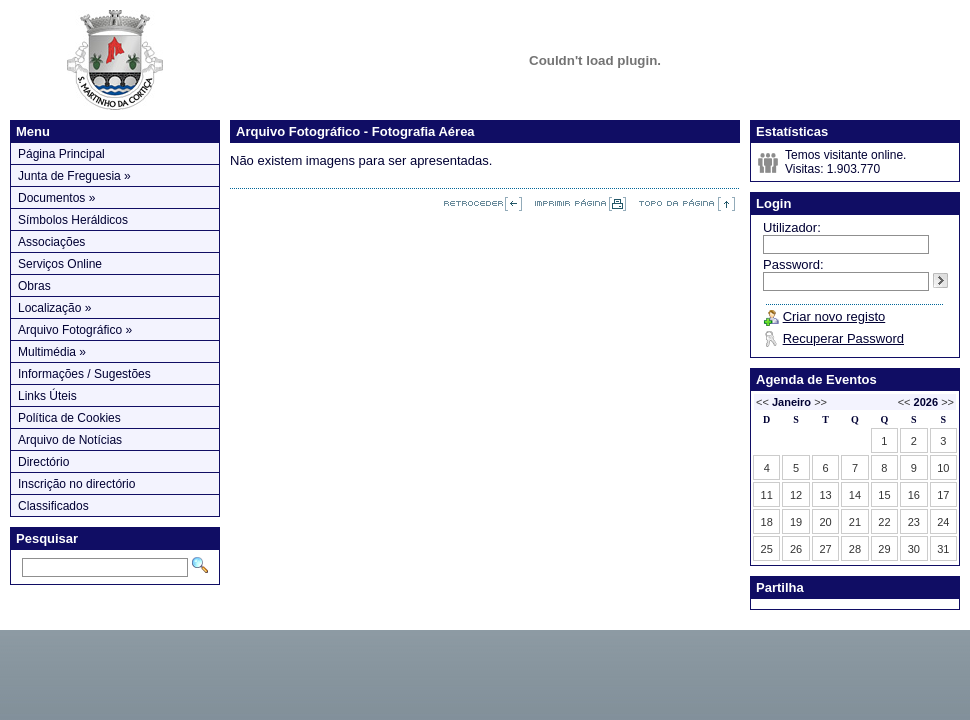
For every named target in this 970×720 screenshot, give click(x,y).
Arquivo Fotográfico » (75, 330)
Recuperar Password (843, 338)
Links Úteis (47, 396)
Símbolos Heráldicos (73, 220)
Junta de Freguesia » (74, 176)
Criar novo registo (834, 316)
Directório (43, 462)
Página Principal (61, 154)
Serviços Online (60, 264)
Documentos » (56, 198)
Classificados (53, 506)
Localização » (54, 308)
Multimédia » (52, 352)
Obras (34, 286)
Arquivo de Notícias (70, 440)
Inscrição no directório (76, 484)
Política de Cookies (69, 418)
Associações (51, 242)
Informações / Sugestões (84, 374)
